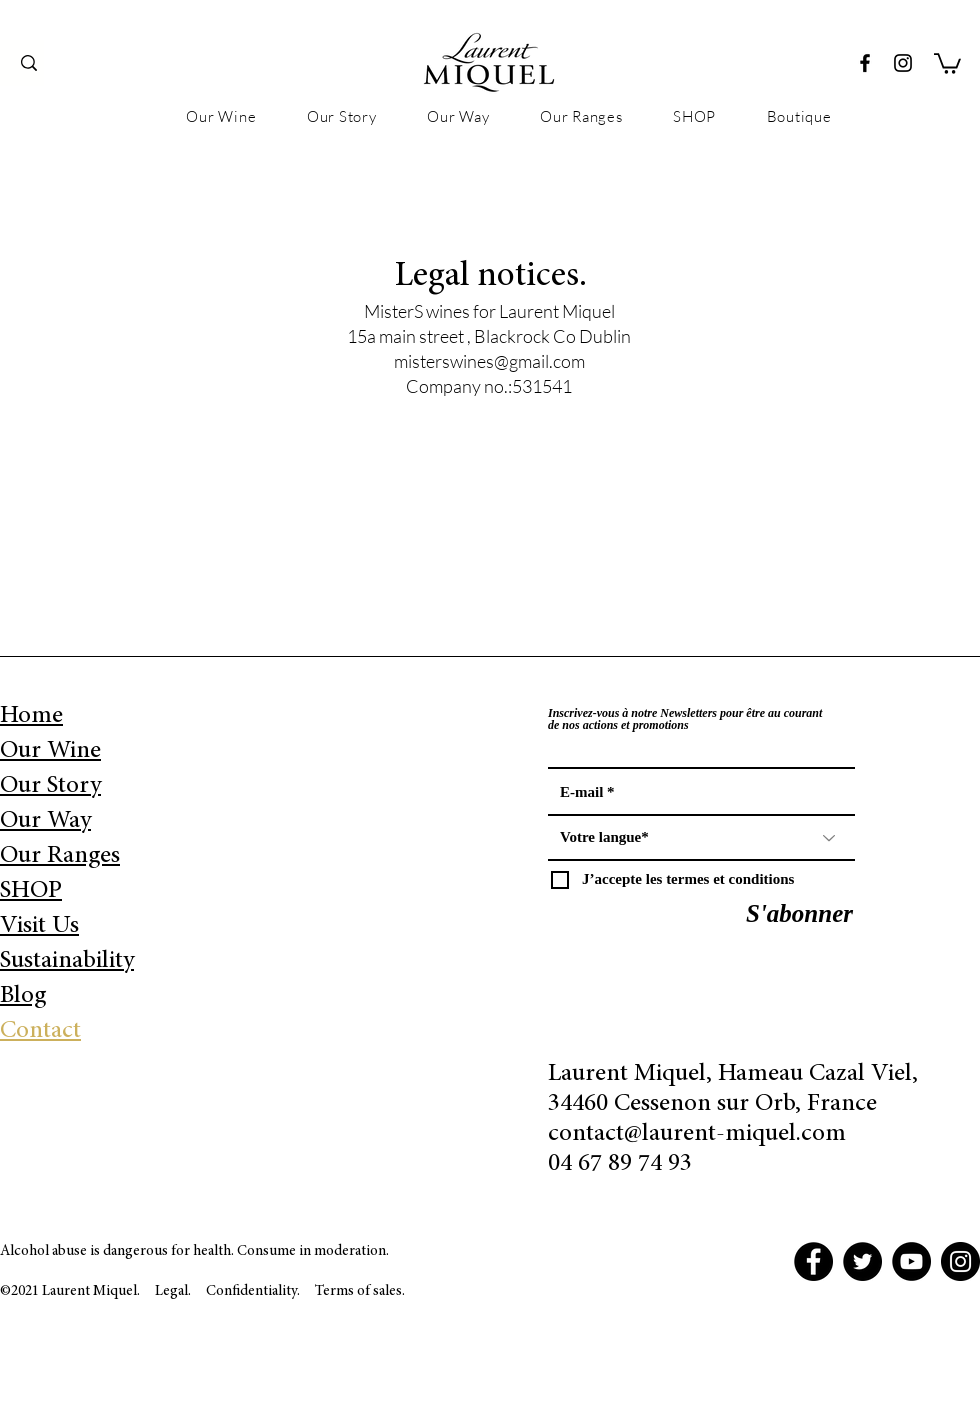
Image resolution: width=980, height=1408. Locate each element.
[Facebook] (865, 63)
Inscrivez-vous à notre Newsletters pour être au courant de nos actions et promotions (685, 719)
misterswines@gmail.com (489, 361)
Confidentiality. (254, 1291)
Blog (23, 996)
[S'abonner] (799, 914)
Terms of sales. (360, 1291)
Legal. (173, 1291)
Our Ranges (60, 856)
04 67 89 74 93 (620, 1164)
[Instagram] (903, 63)
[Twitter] (862, 1261)
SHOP (31, 891)
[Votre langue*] (701, 838)
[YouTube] (911, 1261)
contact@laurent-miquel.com (697, 1134)
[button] (947, 62)
